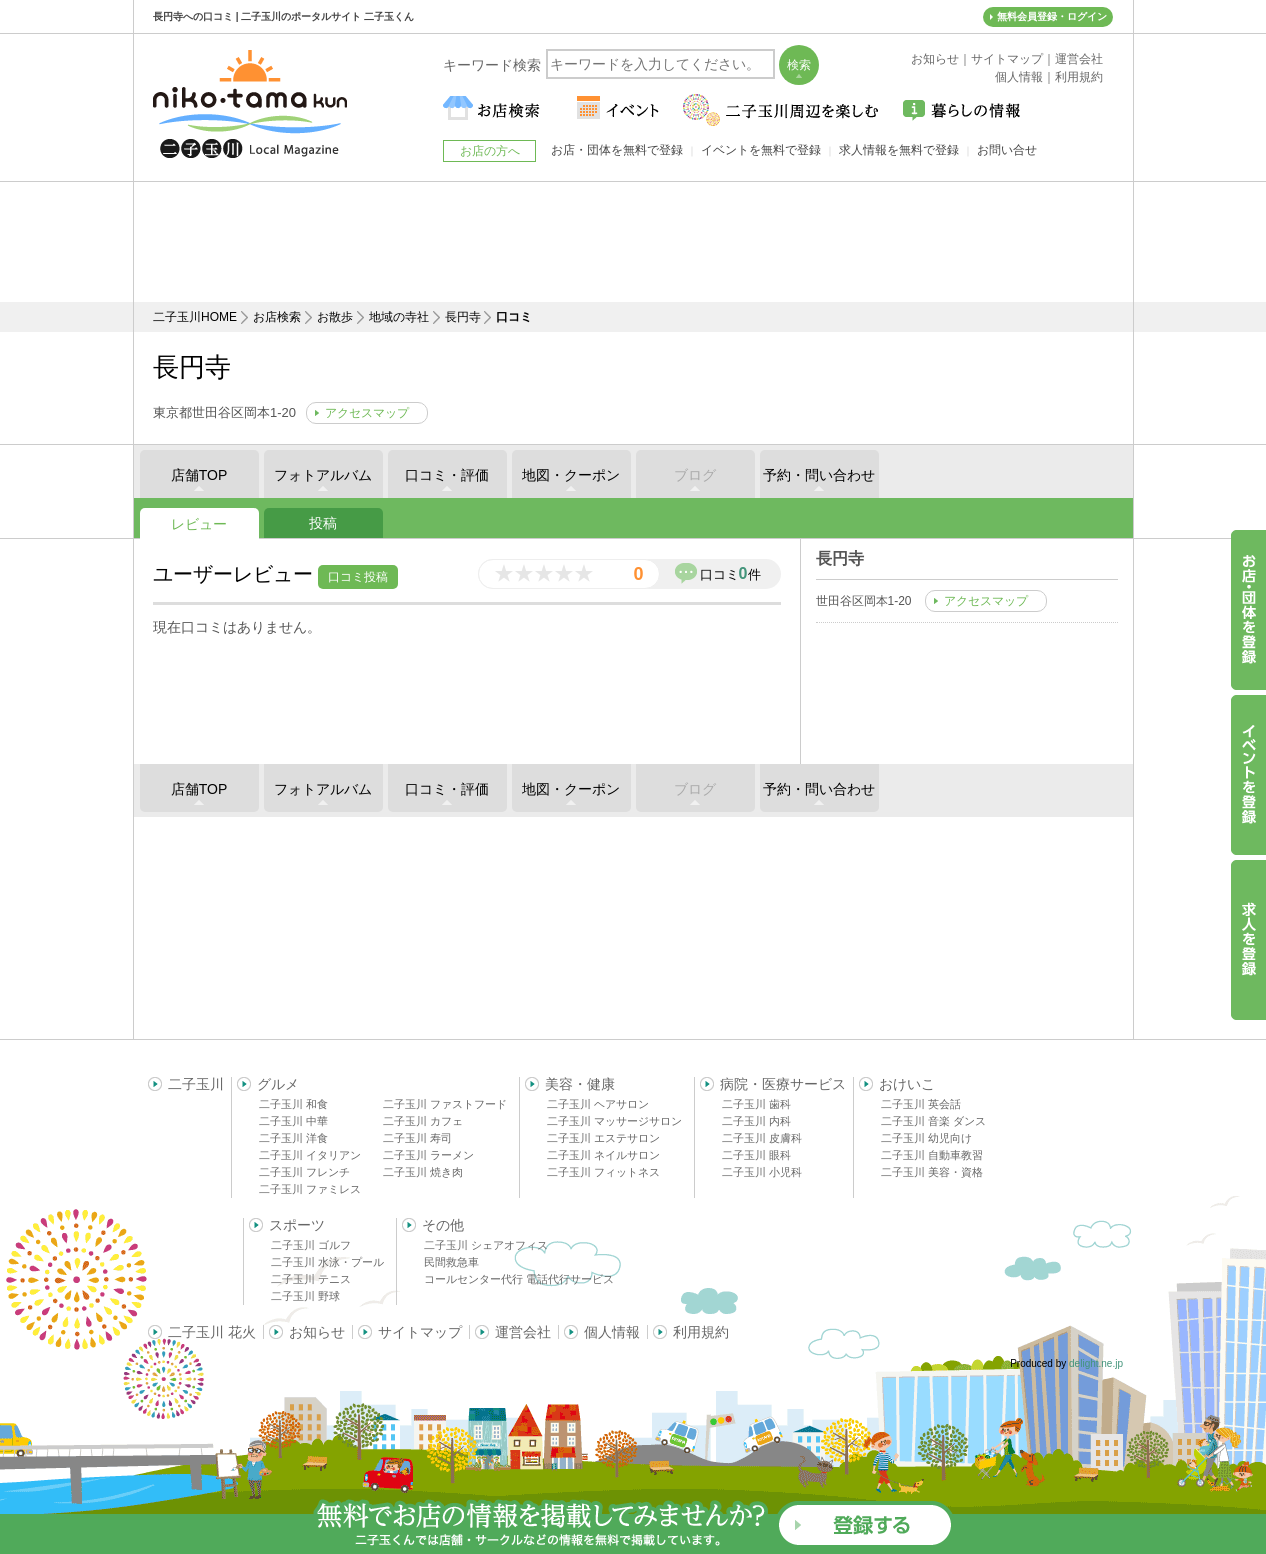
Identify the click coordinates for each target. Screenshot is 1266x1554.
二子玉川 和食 (293, 1104)
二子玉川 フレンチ (304, 1172)
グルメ (278, 1084)
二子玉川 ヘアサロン (598, 1104)
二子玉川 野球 (305, 1296)
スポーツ (297, 1225)
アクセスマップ (367, 413)
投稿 (323, 523)
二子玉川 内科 (756, 1121)
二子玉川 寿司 (417, 1138)
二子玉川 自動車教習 (932, 1155)
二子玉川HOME (195, 317)
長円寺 (463, 317)
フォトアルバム (323, 475)
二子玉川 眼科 (756, 1155)
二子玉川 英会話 (921, 1104)
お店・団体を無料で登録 (617, 150)
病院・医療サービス (783, 1084)
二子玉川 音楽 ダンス (933, 1121)
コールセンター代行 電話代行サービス (519, 1279)
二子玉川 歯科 (756, 1104)
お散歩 (335, 317)
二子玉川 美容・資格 (932, 1172)
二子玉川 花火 (212, 1332)
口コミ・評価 (447, 475)
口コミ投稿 (358, 577)
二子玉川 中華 (293, 1121)
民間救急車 (451, 1262)
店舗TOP (199, 475)
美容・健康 (580, 1084)
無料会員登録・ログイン (1052, 16)
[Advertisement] (633, 242)
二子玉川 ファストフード (445, 1104)
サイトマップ (420, 1332)
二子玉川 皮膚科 (762, 1138)
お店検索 (277, 317)
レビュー (199, 524)
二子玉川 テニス (311, 1279)
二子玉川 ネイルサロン (603, 1155)
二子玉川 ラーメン (428, 1155)
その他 (443, 1225)
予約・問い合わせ (819, 475)
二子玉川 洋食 (293, 1138)
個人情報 (612, 1332)
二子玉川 (196, 1084)
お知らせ (317, 1332)
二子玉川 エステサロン (603, 1138)
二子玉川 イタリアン (310, 1155)
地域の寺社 (399, 317)
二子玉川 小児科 (762, 1172)
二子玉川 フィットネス (603, 1172)
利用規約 (701, 1332)
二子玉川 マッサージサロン (614, 1121)
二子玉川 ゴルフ (311, 1245)
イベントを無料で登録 (761, 150)
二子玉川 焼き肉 (423, 1172)
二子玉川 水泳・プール (327, 1262)
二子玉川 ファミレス (310, 1189)
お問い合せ (1007, 150)
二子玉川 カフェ (423, 1121)
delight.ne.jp (1096, 1363)
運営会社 (523, 1332)
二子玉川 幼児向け (926, 1138)
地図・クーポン (571, 475)
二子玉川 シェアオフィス (486, 1245)
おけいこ (907, 1084)
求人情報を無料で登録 (899, 150)
